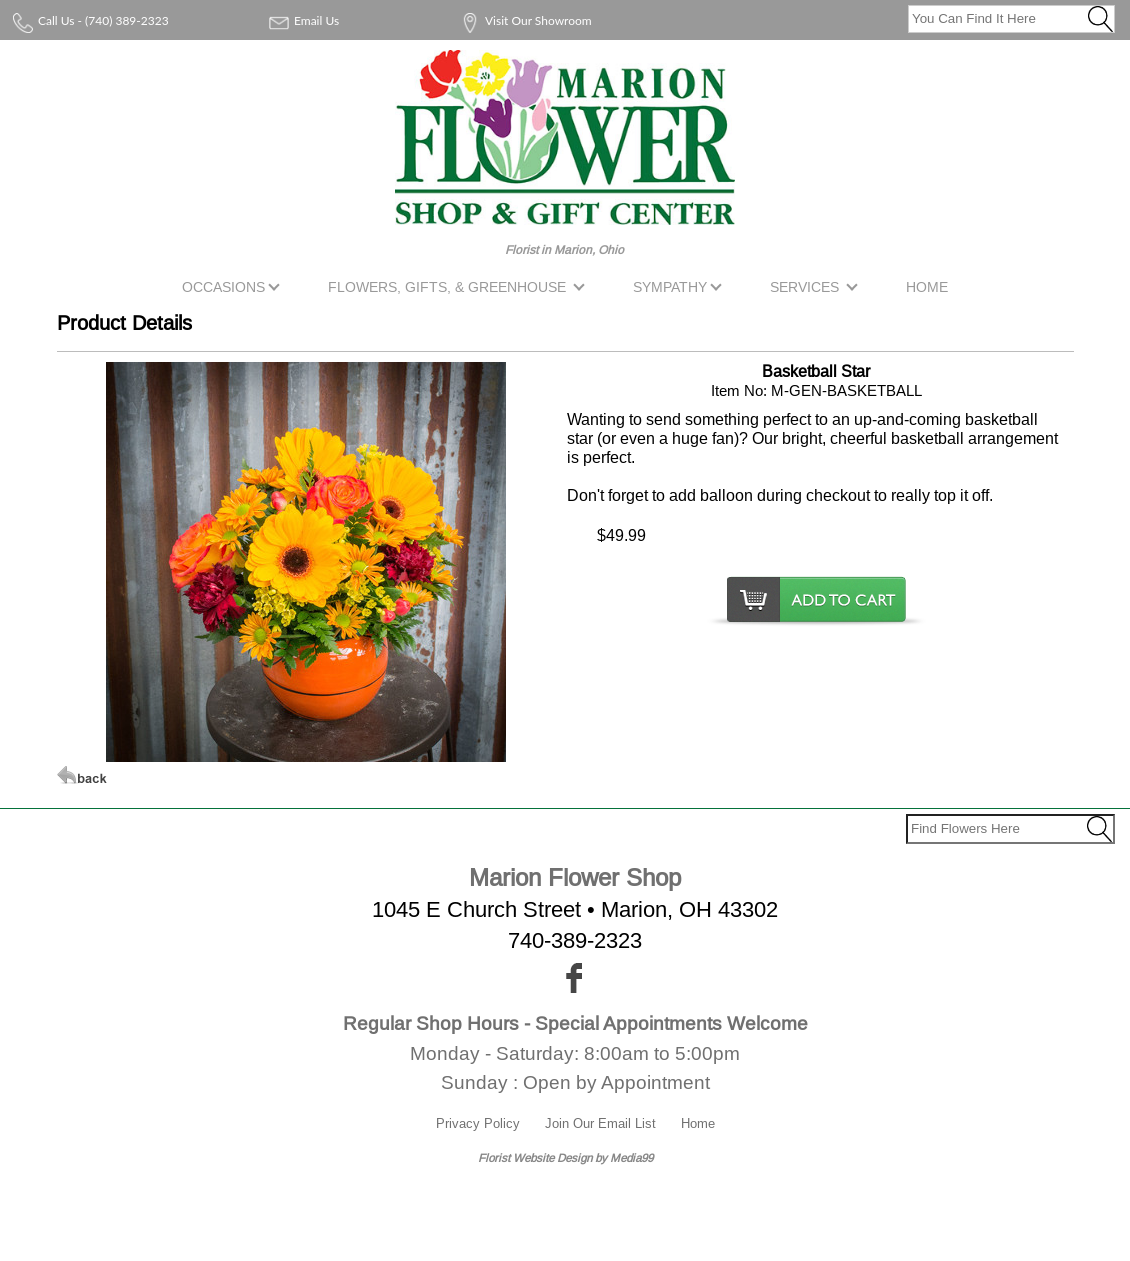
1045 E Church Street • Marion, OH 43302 (575, 909)
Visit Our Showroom (538, 20)
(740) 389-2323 (127, 20)
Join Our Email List (600, 1123)
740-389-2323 (575, 940)
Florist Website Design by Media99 (565, 1157)
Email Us (316, 20)
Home (698, 1123)
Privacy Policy (478, 1123)
